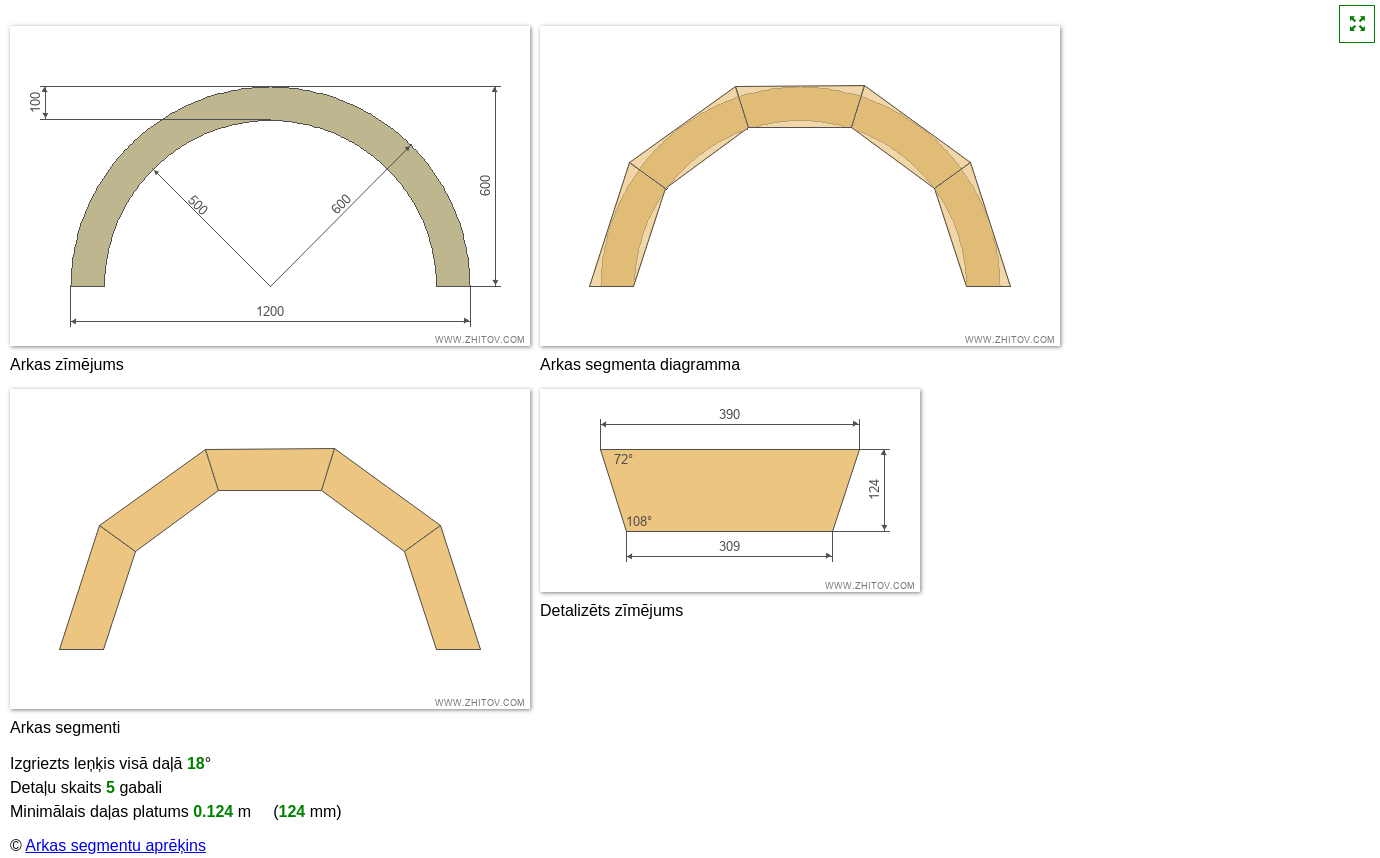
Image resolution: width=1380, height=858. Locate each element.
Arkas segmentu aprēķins (115, 845)
